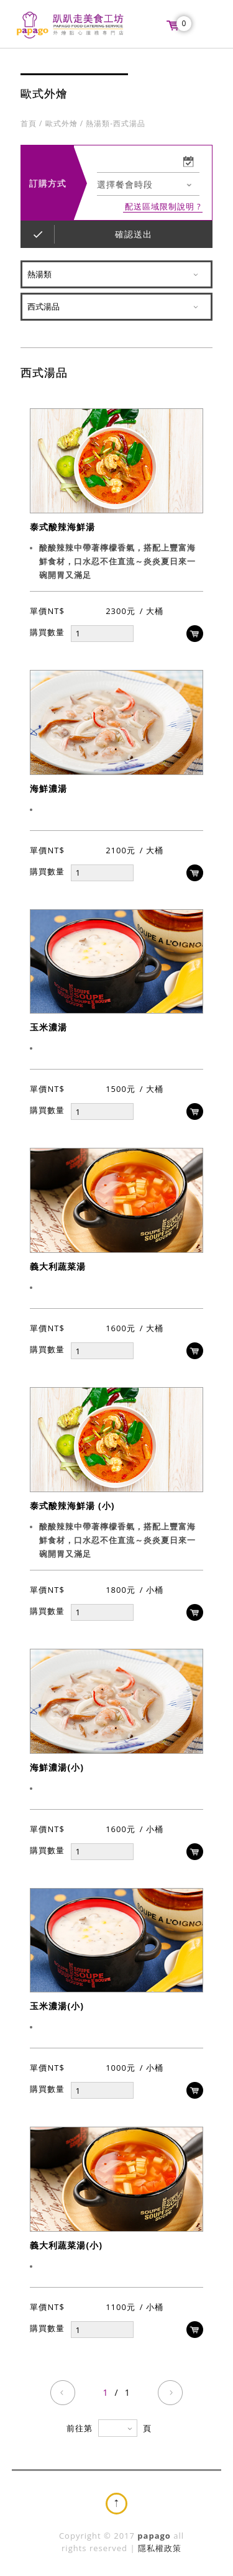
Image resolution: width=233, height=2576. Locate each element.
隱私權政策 (159, 2548)
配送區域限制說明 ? (163, 207)
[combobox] (148, 185)
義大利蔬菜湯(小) (66, 2246)
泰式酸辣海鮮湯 (62, 527)
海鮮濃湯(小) (57, 1767)
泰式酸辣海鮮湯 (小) (72, 1506)
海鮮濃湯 (48, 788)
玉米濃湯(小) (57, 2006)
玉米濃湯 (48, 1028)
